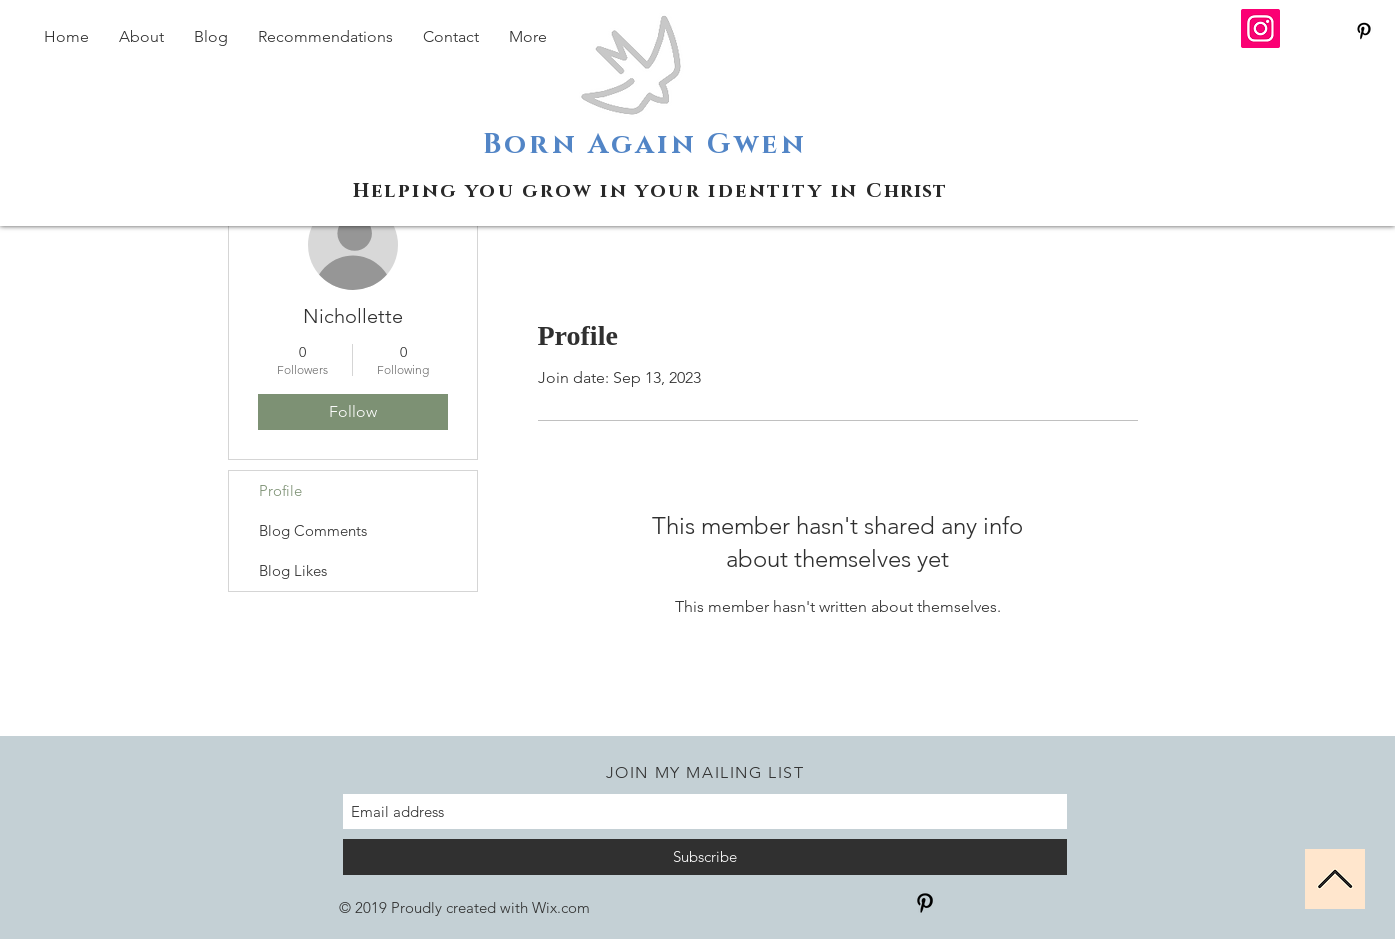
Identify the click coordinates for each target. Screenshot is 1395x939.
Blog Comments (313, 530)
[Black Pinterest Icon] (1364, 31)
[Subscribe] (705, 857)
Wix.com (561, 907)
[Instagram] (1260, 28)
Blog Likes (293, 570)
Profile (280, 490)
